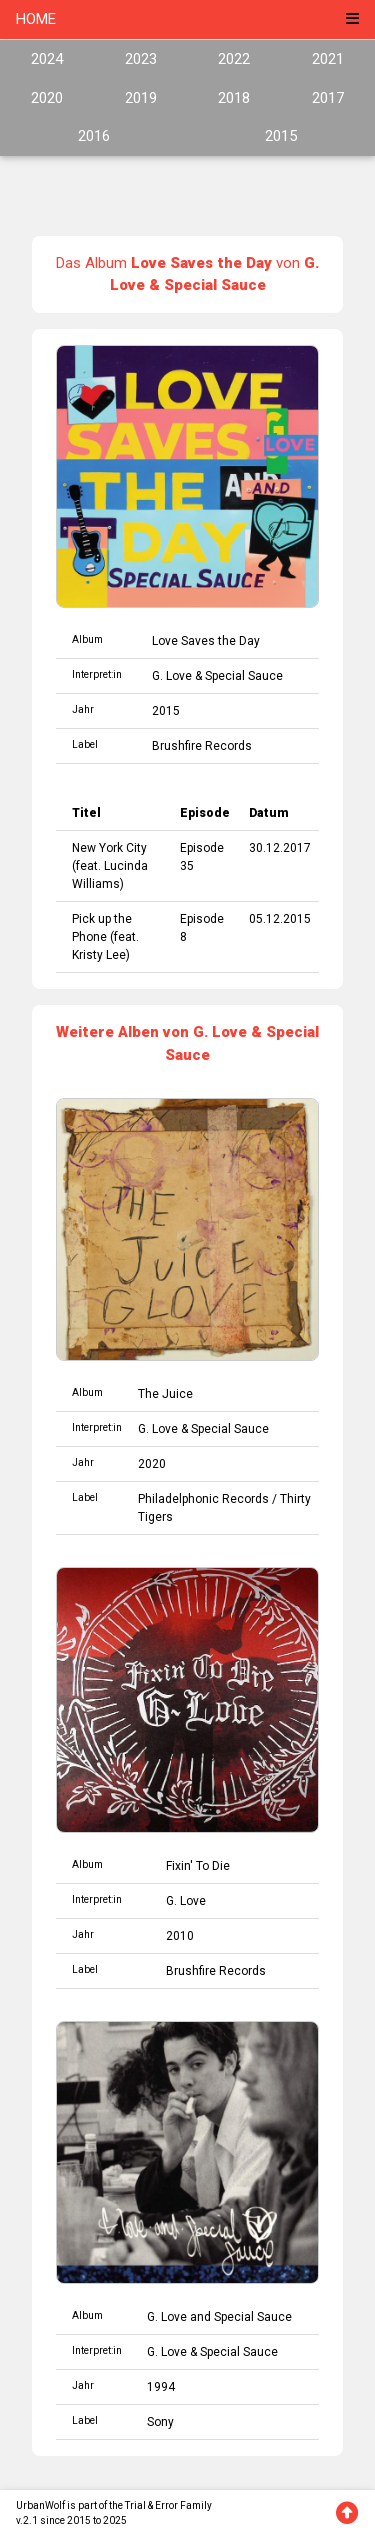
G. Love (172, 676)
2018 (234, 98)
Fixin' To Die (198, 1866)
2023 (141, 59)
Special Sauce (244, 676)
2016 (94, 136)
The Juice (165, 1394)
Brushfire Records (202, 746)
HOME (36, 19)
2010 (180, 1936)
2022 (234, 59)
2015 (281, 136)
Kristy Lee (99, 955)
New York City (109, 848)
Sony (160, 2422)
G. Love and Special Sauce (219, 2317)
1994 (161, 2387)
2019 (141, 98)
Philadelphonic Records (203, 1499)
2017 (328, 98)
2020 (47, 98)
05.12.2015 (280, 919)
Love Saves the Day (206, 641)
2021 (328, 59)
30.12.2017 (280, 848)
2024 (47, 59)
